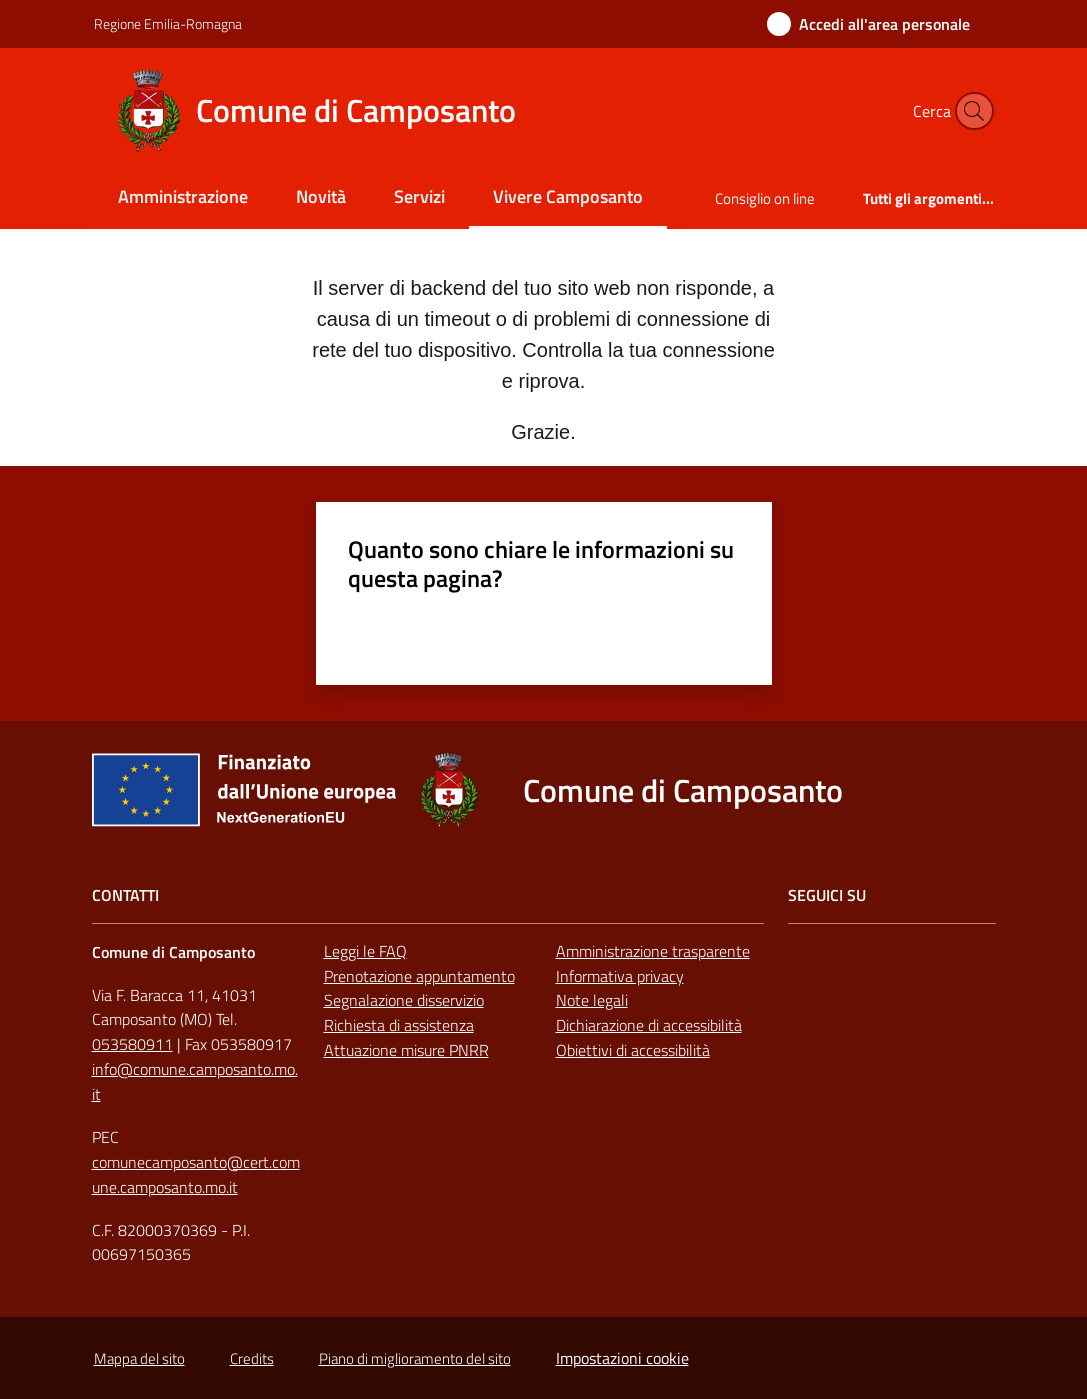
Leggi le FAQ (365, 951)
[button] (970, 111)
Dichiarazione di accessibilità (649, 1025)
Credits (252, 1358)
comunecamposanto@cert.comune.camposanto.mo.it (196, 1174)
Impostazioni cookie (622, 1358)
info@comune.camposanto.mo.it (195, 1081)
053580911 (132, 1044)
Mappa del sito (139, 1358)
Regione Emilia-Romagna (168, 23)
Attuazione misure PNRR (406, 1050)
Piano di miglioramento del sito (415, 1358)
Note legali (592, 1000)
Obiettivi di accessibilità (633, 1050)
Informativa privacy (620, 976)
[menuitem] (183, 198)
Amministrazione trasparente (653, 951)
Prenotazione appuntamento (419, 976)
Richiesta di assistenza (399, 1025)
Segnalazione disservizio (404, 1000)
